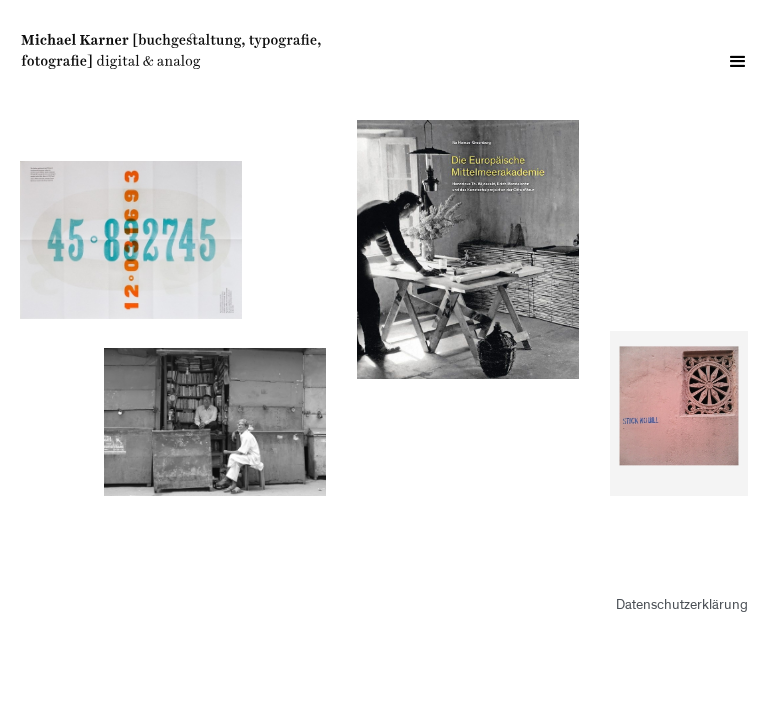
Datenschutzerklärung (682, 606)
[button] (738, 62)
